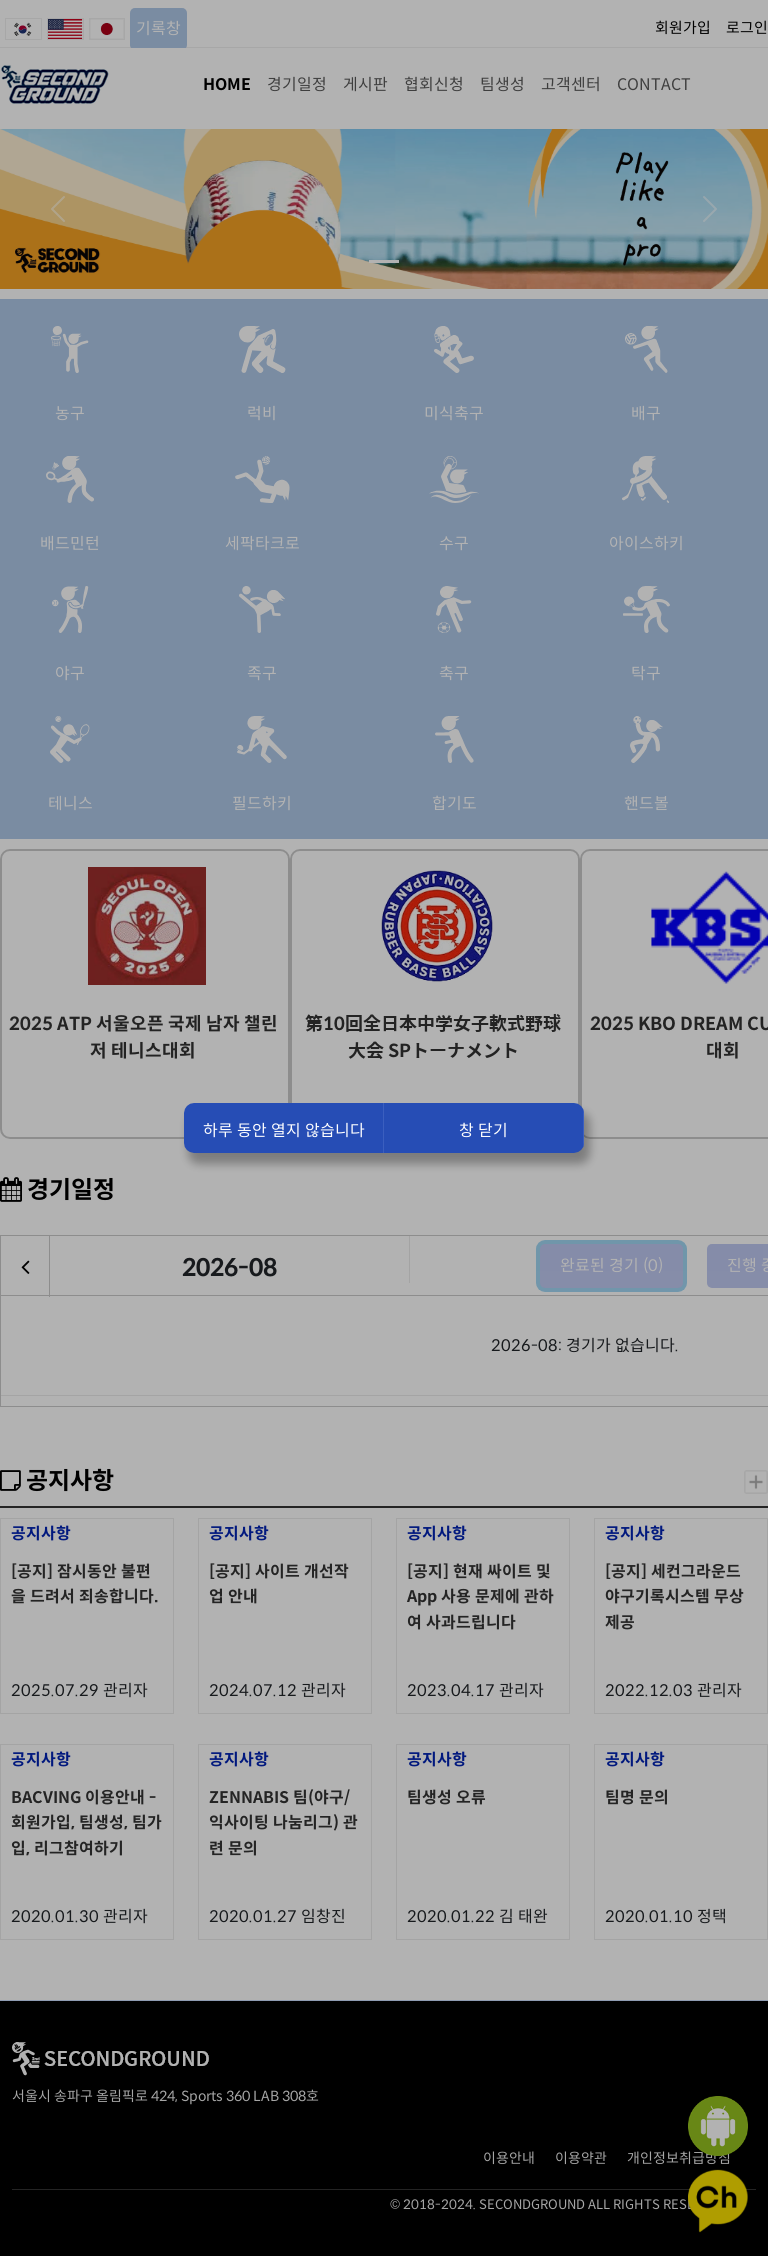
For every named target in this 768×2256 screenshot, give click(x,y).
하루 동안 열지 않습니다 (284, 1130)
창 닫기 (483, 1130)
